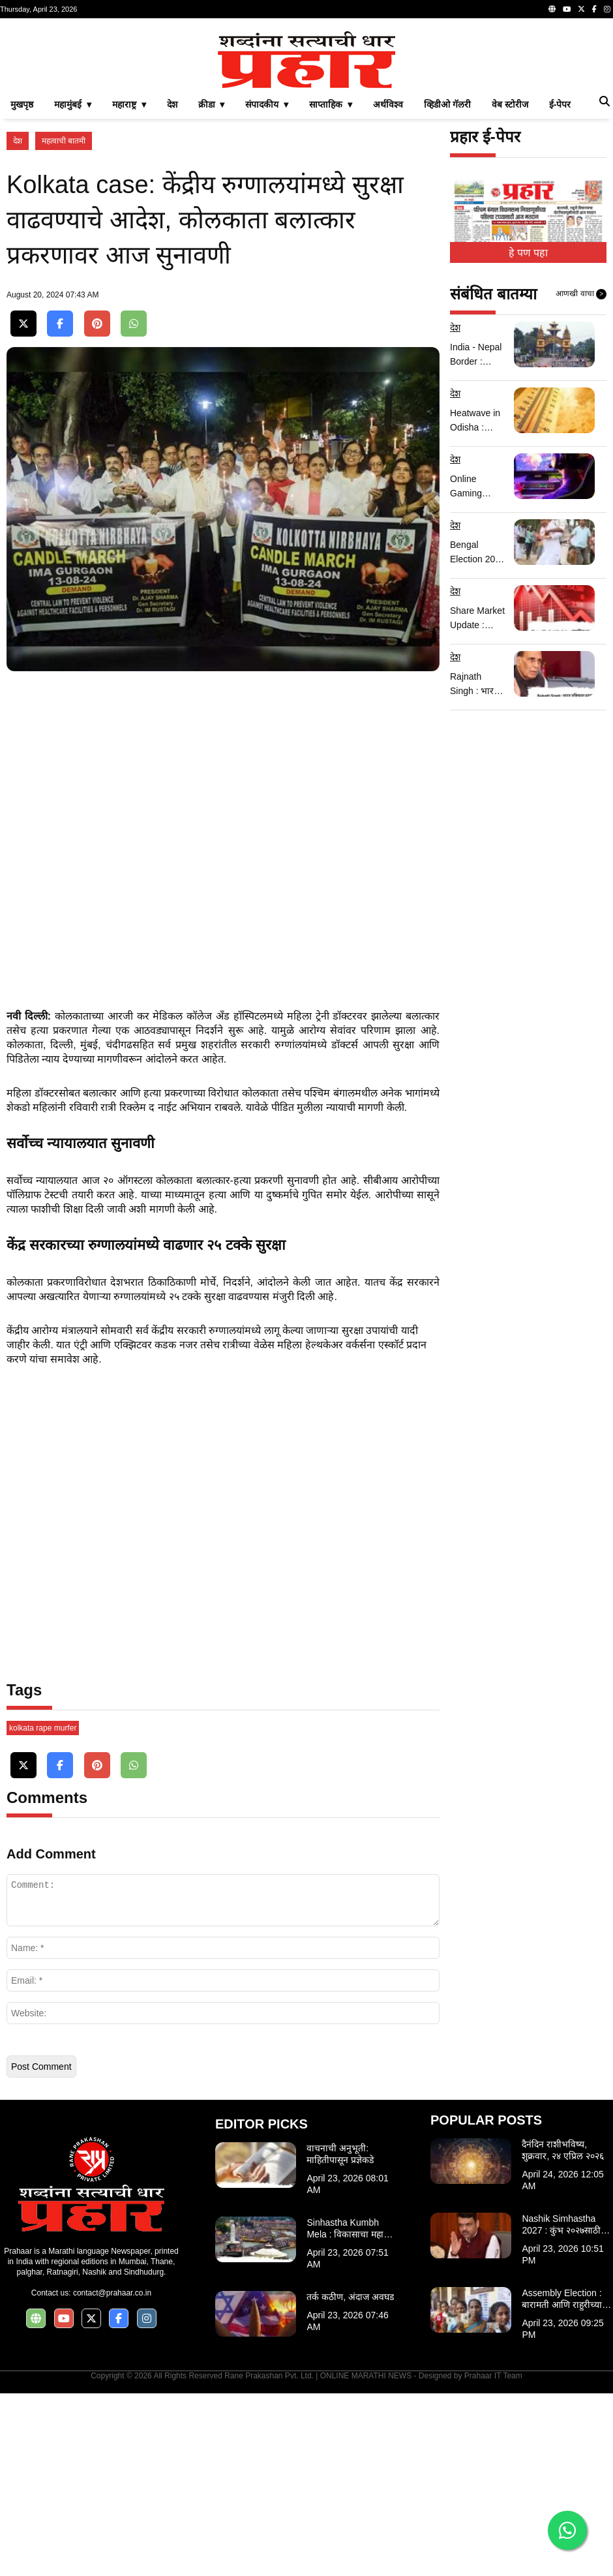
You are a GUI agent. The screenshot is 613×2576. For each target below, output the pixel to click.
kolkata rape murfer (42, 1910)
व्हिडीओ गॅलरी (447, 287)
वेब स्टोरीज (510, 287)
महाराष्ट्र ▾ (129, 287)
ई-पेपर (560, 287)
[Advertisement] (306, 116)
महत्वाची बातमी (63, 323)
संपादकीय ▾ (266, 287)
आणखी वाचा (581, 477)
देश (172, 287)
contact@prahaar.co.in (112, 2475)
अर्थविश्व (388, 287)
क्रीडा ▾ (211, 287)
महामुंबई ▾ (72, 287)
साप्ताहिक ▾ (330, 287)
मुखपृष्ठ (21, 287)
